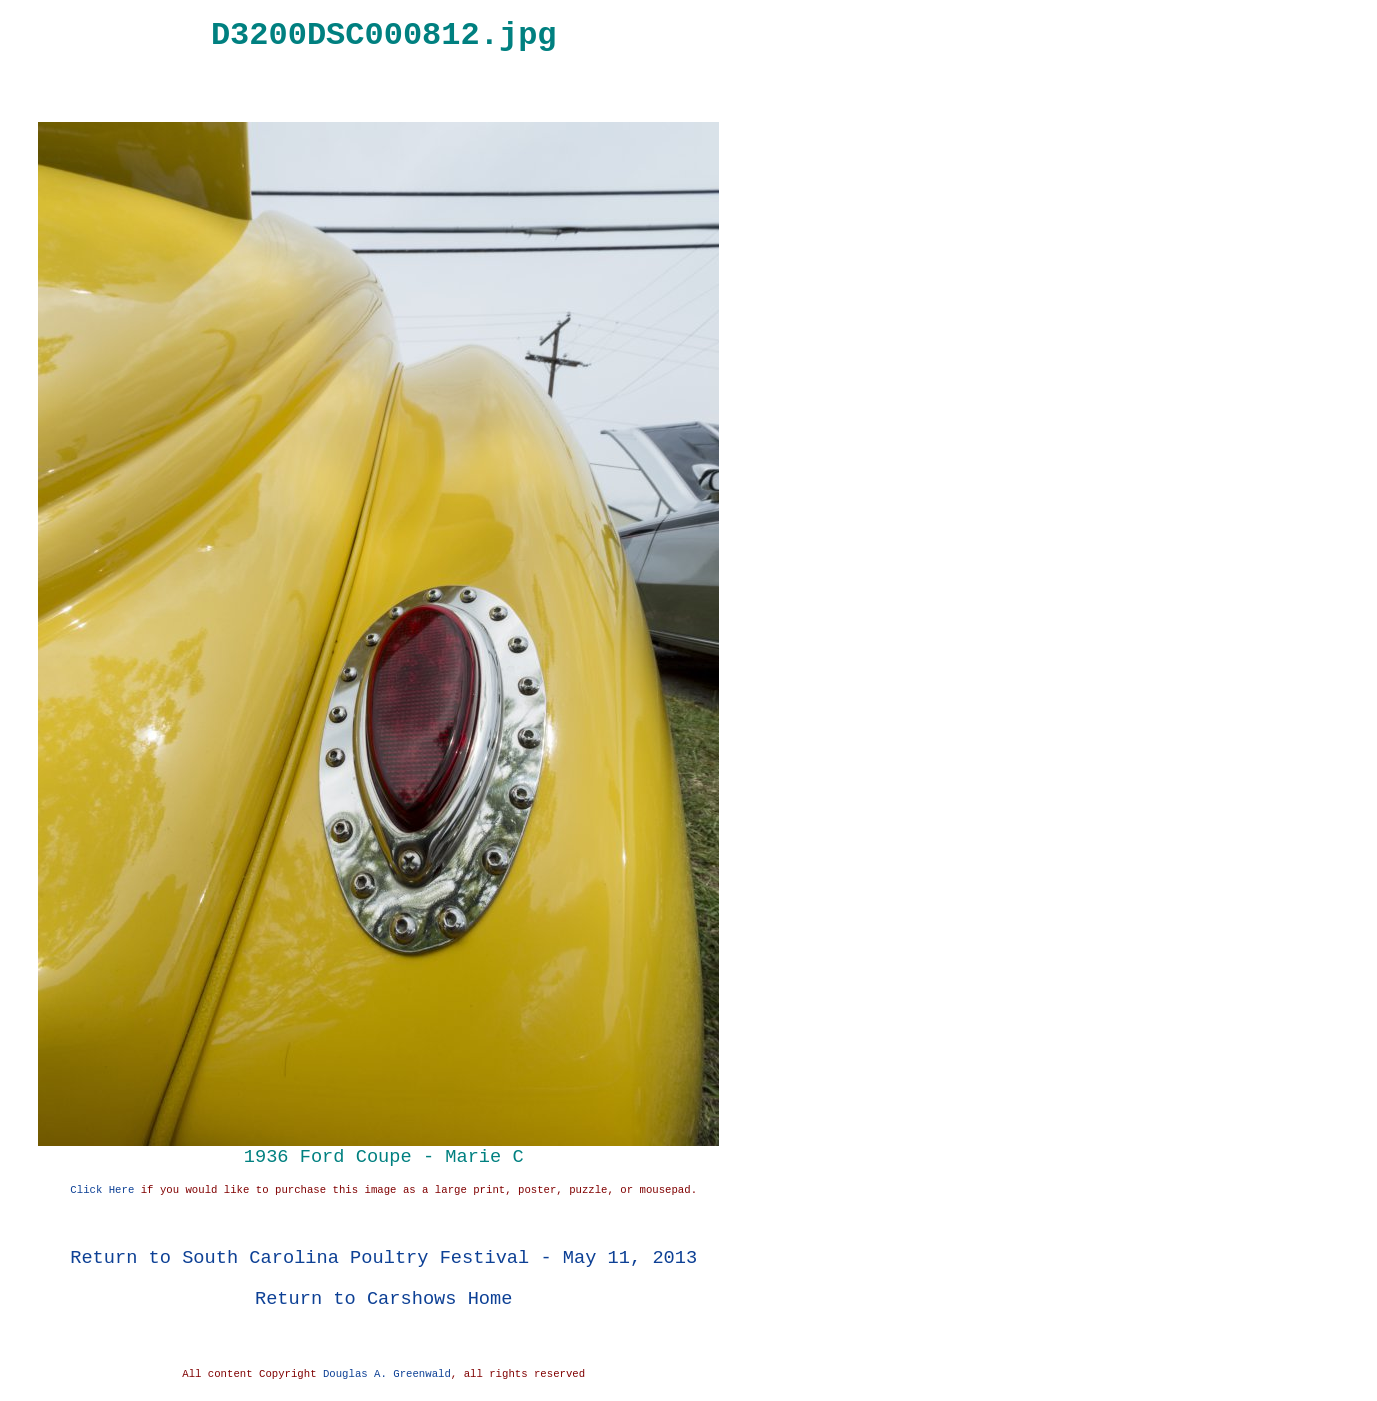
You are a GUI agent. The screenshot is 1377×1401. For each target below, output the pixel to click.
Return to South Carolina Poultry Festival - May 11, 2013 (383, 1257)
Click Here (102, 1190)
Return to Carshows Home (383, 1298)
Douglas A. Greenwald (387, 1374)
